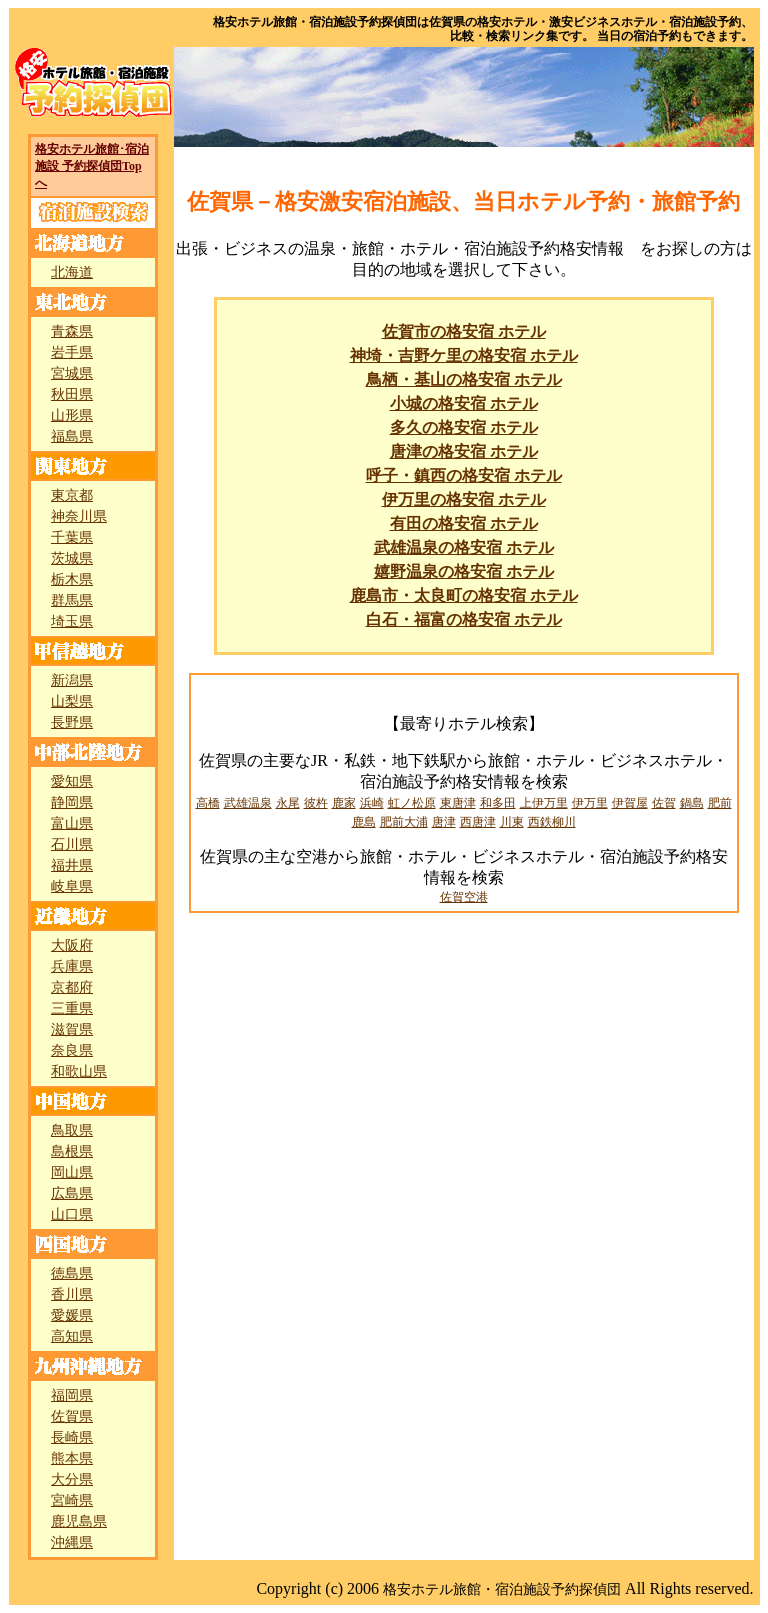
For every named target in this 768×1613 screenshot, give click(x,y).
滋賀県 (72, 1029)
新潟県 (72, 680)
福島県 (72, 436)
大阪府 (72, 945)
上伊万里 (544, 803)
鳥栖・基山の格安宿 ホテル (464, 379)
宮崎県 (72, 1500)
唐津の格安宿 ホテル (464, 451)
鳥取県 (72, 1130)
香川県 (72, 1294)
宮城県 (72, 373)
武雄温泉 (248, 803)
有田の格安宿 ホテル (464, 523)
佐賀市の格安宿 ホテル (464, 331)
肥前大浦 (404, 822)
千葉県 (72, 537)
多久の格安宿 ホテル (464, 427)
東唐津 (458, 803)
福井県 (72, 865)
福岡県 (72, 1395)
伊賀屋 (630, 803)
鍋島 (692, 803)
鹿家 (344, 803)
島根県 (72, 1151)
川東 (512, 822)
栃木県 (72, 579)
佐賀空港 (464, 897)
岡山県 (72, 1172)
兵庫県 (72, 966)
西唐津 (478, 822)
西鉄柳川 (552, 822)
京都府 (72, 987)
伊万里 (590, 803)
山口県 (72, 1214)
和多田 (498, 803)
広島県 (72, 1193)
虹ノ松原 (412, 803)
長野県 (72, 722)
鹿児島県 (79, 1521)
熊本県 (72, 1458)
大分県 (72, 1479)
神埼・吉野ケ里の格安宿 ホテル (464, 355)
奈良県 (72, 1050)
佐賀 (664, 803)
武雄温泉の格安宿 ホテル (464, 547)
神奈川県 (79, 516)
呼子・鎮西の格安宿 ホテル (464, 475)
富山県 (72, 823)
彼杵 (316, 803)
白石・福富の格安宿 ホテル (464, 619)
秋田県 (72, 394)
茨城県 (72, 558)
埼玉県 (72, 621)
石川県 (72, 844)
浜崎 (372, 803)
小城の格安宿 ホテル (464, 403)
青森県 (72, 331)
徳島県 (72, 1273)
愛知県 (72, 781)
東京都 (72, 495)
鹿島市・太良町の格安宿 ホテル (464, 595)
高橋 (208, 803)
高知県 (72, 1336)
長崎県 (72, 1437)
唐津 (444, 822)
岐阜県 (72, 886)
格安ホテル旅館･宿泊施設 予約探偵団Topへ (92, 166)
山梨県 (72, 701)
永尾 (288, 803)
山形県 (72, 415)
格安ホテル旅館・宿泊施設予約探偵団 (502, 1589)
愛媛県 (72, 1315)
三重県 (72, 1008)
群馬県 (72, 600)
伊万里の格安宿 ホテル (464, 499)
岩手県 (72, 352)
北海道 (72, 272)
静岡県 (72, 802)
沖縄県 (72, 1542)
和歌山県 (79, 1071)
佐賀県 (72, 1416)
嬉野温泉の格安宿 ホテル (464, 571)
